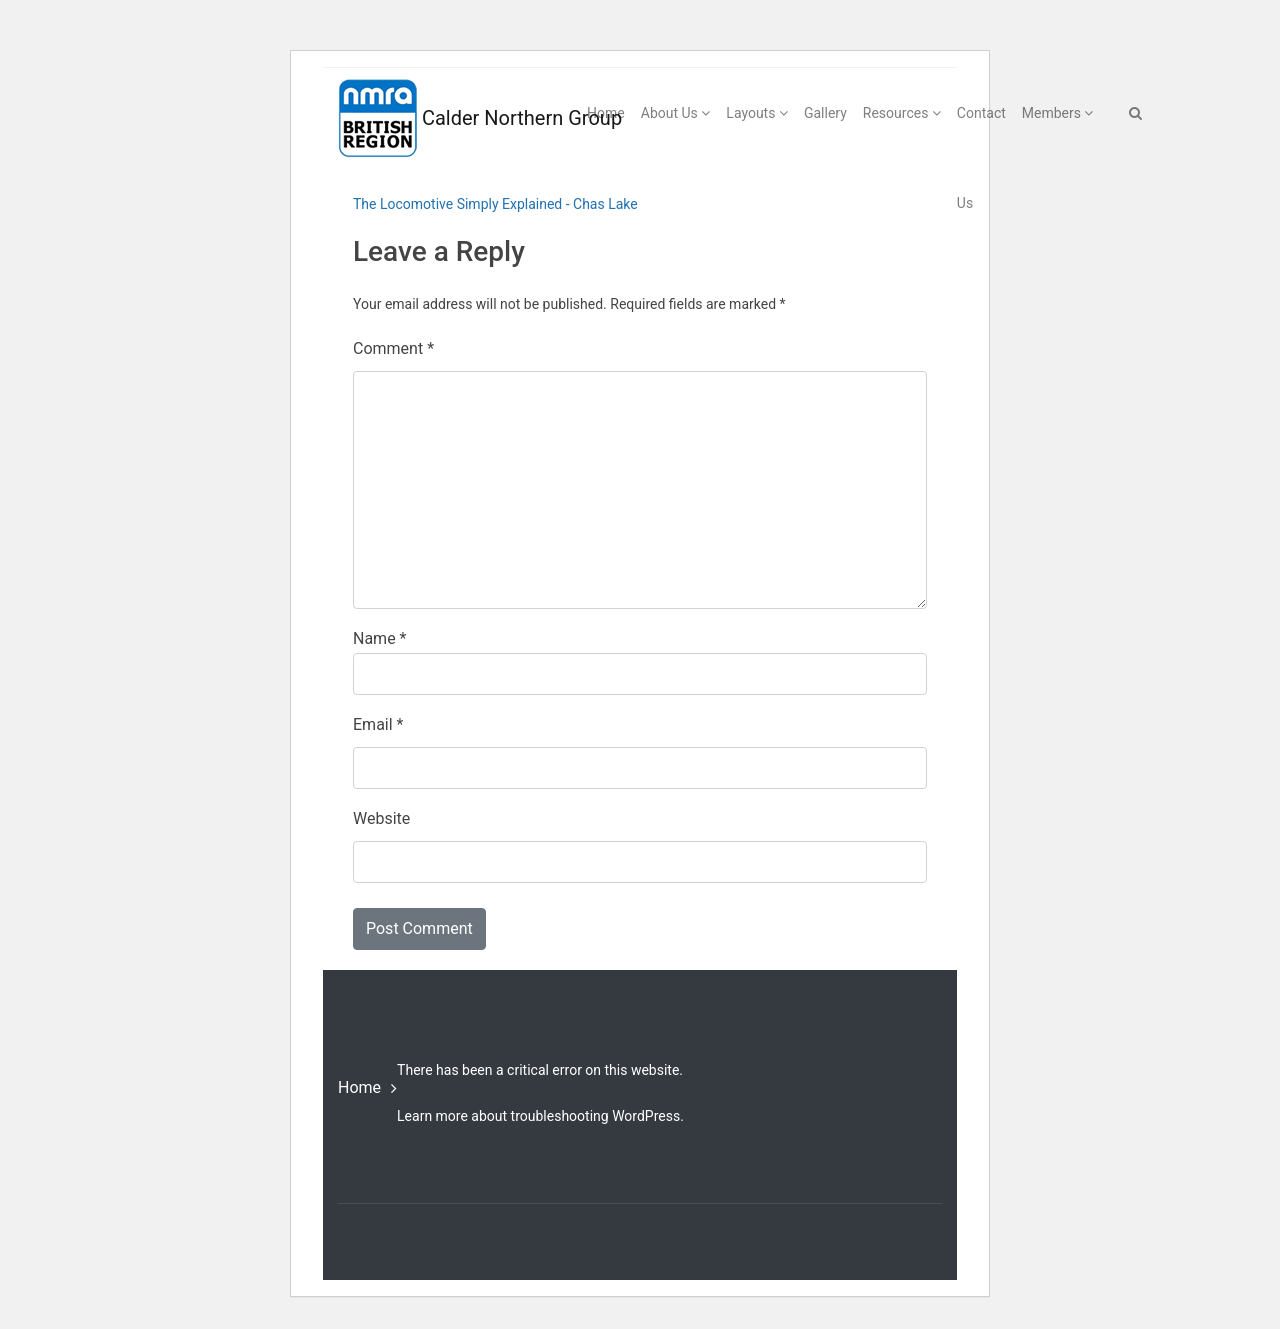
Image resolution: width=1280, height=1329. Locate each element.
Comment (393, 348)
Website (381, 818)
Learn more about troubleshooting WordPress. (540, 1116)
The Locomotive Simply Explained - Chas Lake (495, 204)
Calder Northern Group (440, 118)
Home (359, 1087)
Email (378, 724)
